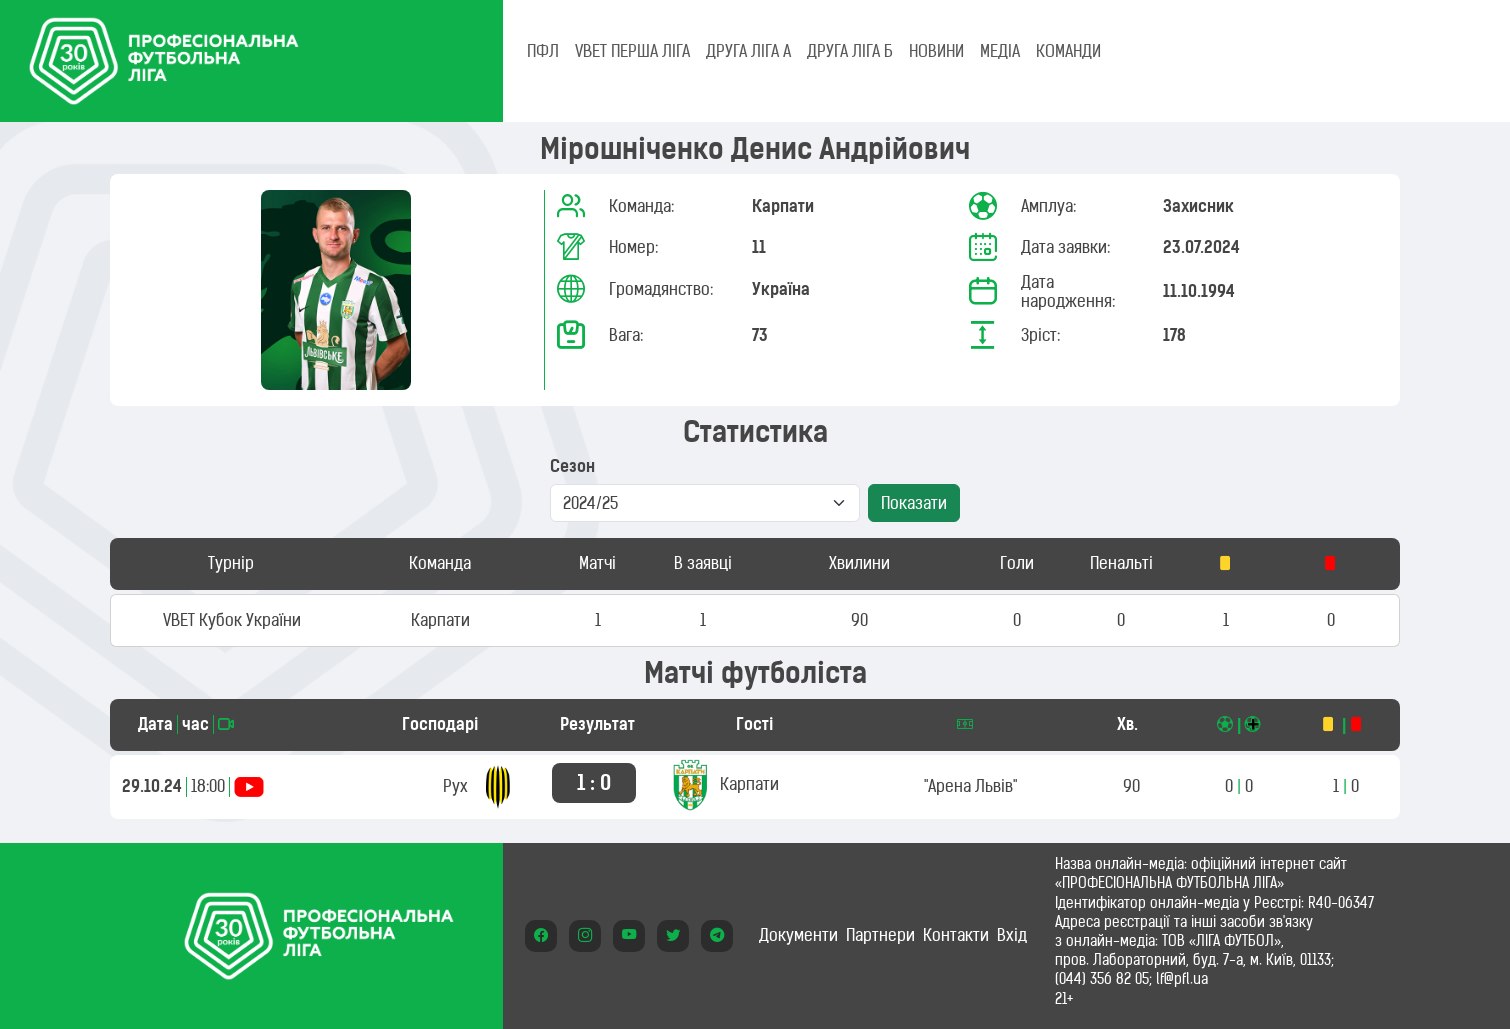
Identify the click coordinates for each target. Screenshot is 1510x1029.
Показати (914, 503)
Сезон (572, 466)
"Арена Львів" (970, 786)
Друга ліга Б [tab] (850, 51)
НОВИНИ (936, 51)
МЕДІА (1000, 51)
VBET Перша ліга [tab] (632, 51)
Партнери (880, 935)
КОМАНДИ (1068, 51)
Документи (798, 935)
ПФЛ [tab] (543, 51)
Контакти (956, 935)
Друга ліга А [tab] (748, 51)
